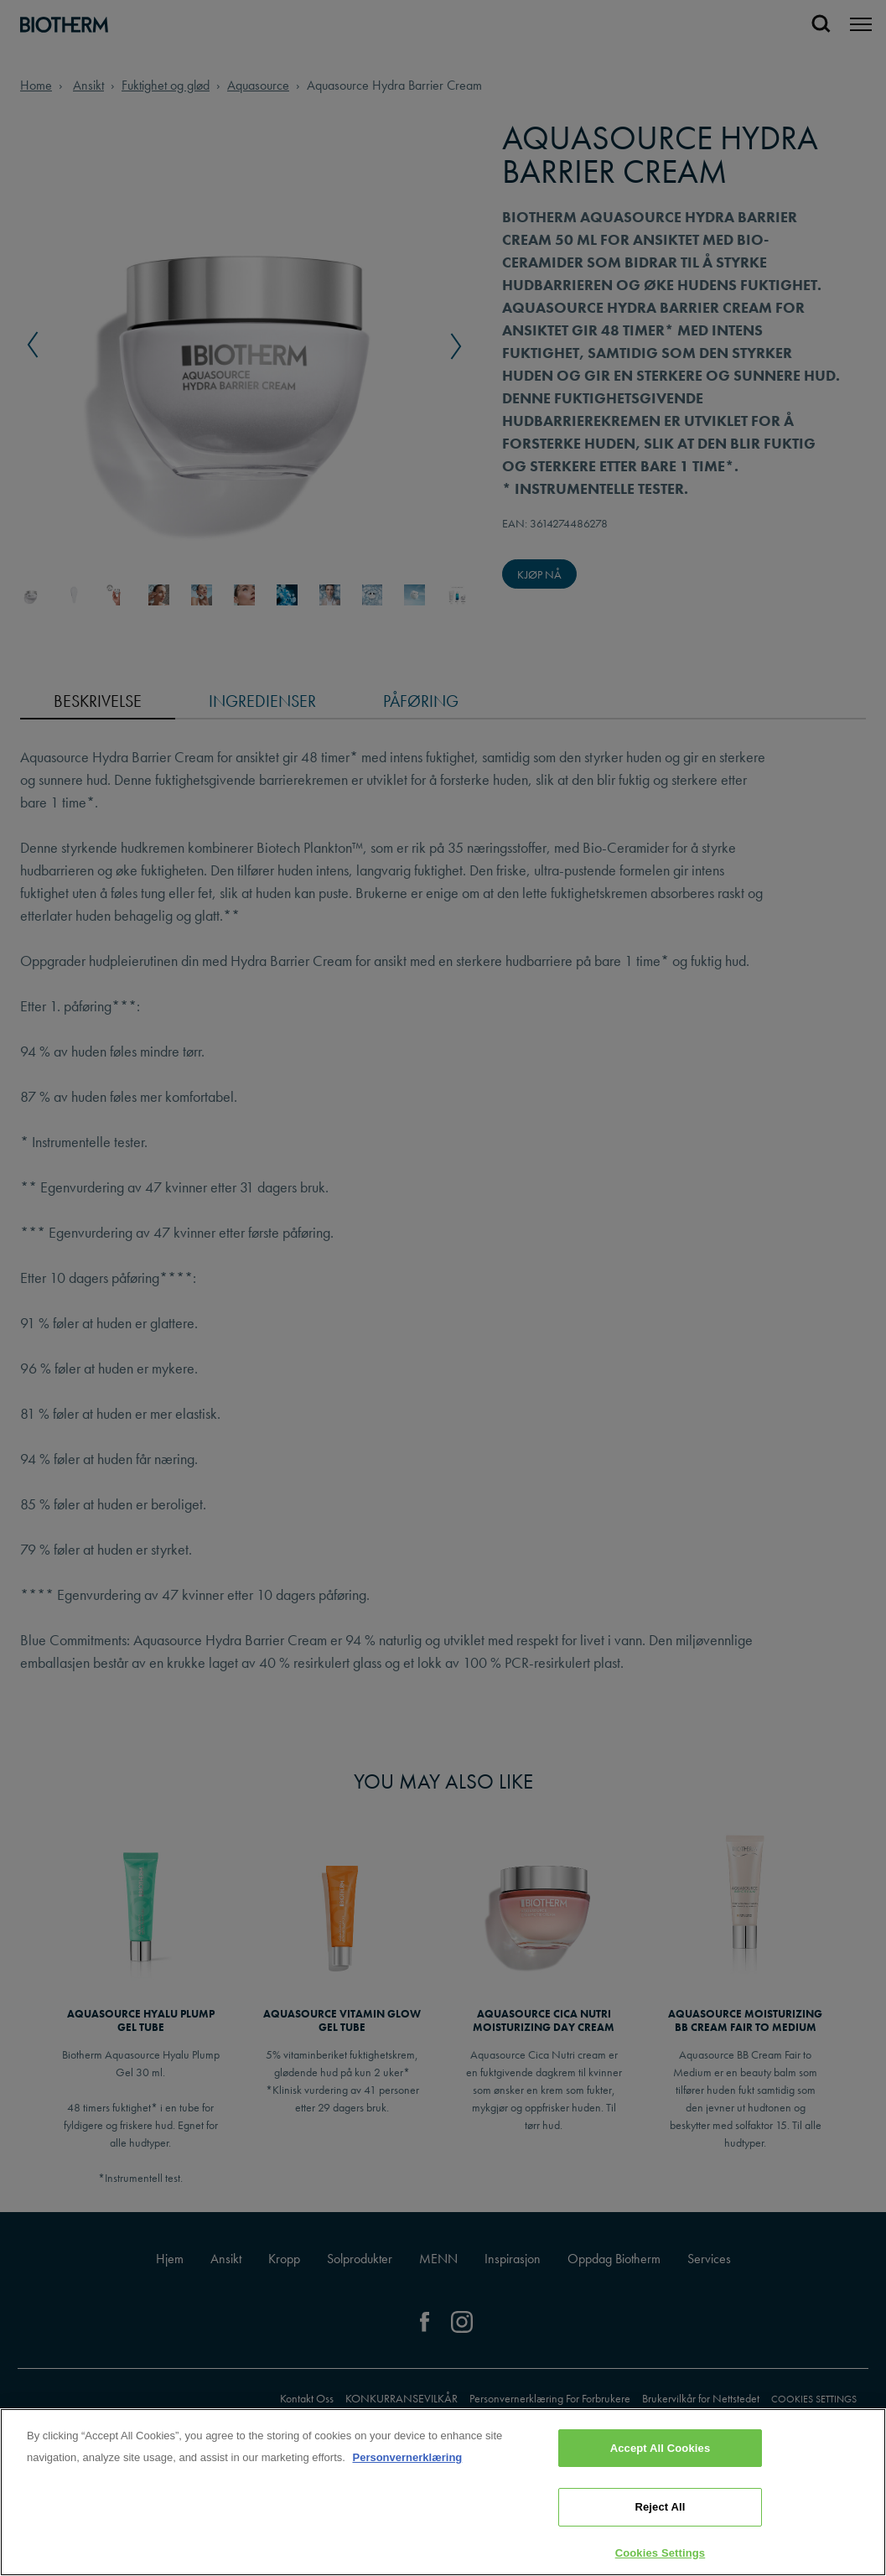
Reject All (660, 2544)
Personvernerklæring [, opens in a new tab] (407, 2495)
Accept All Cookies (660, 2486)
